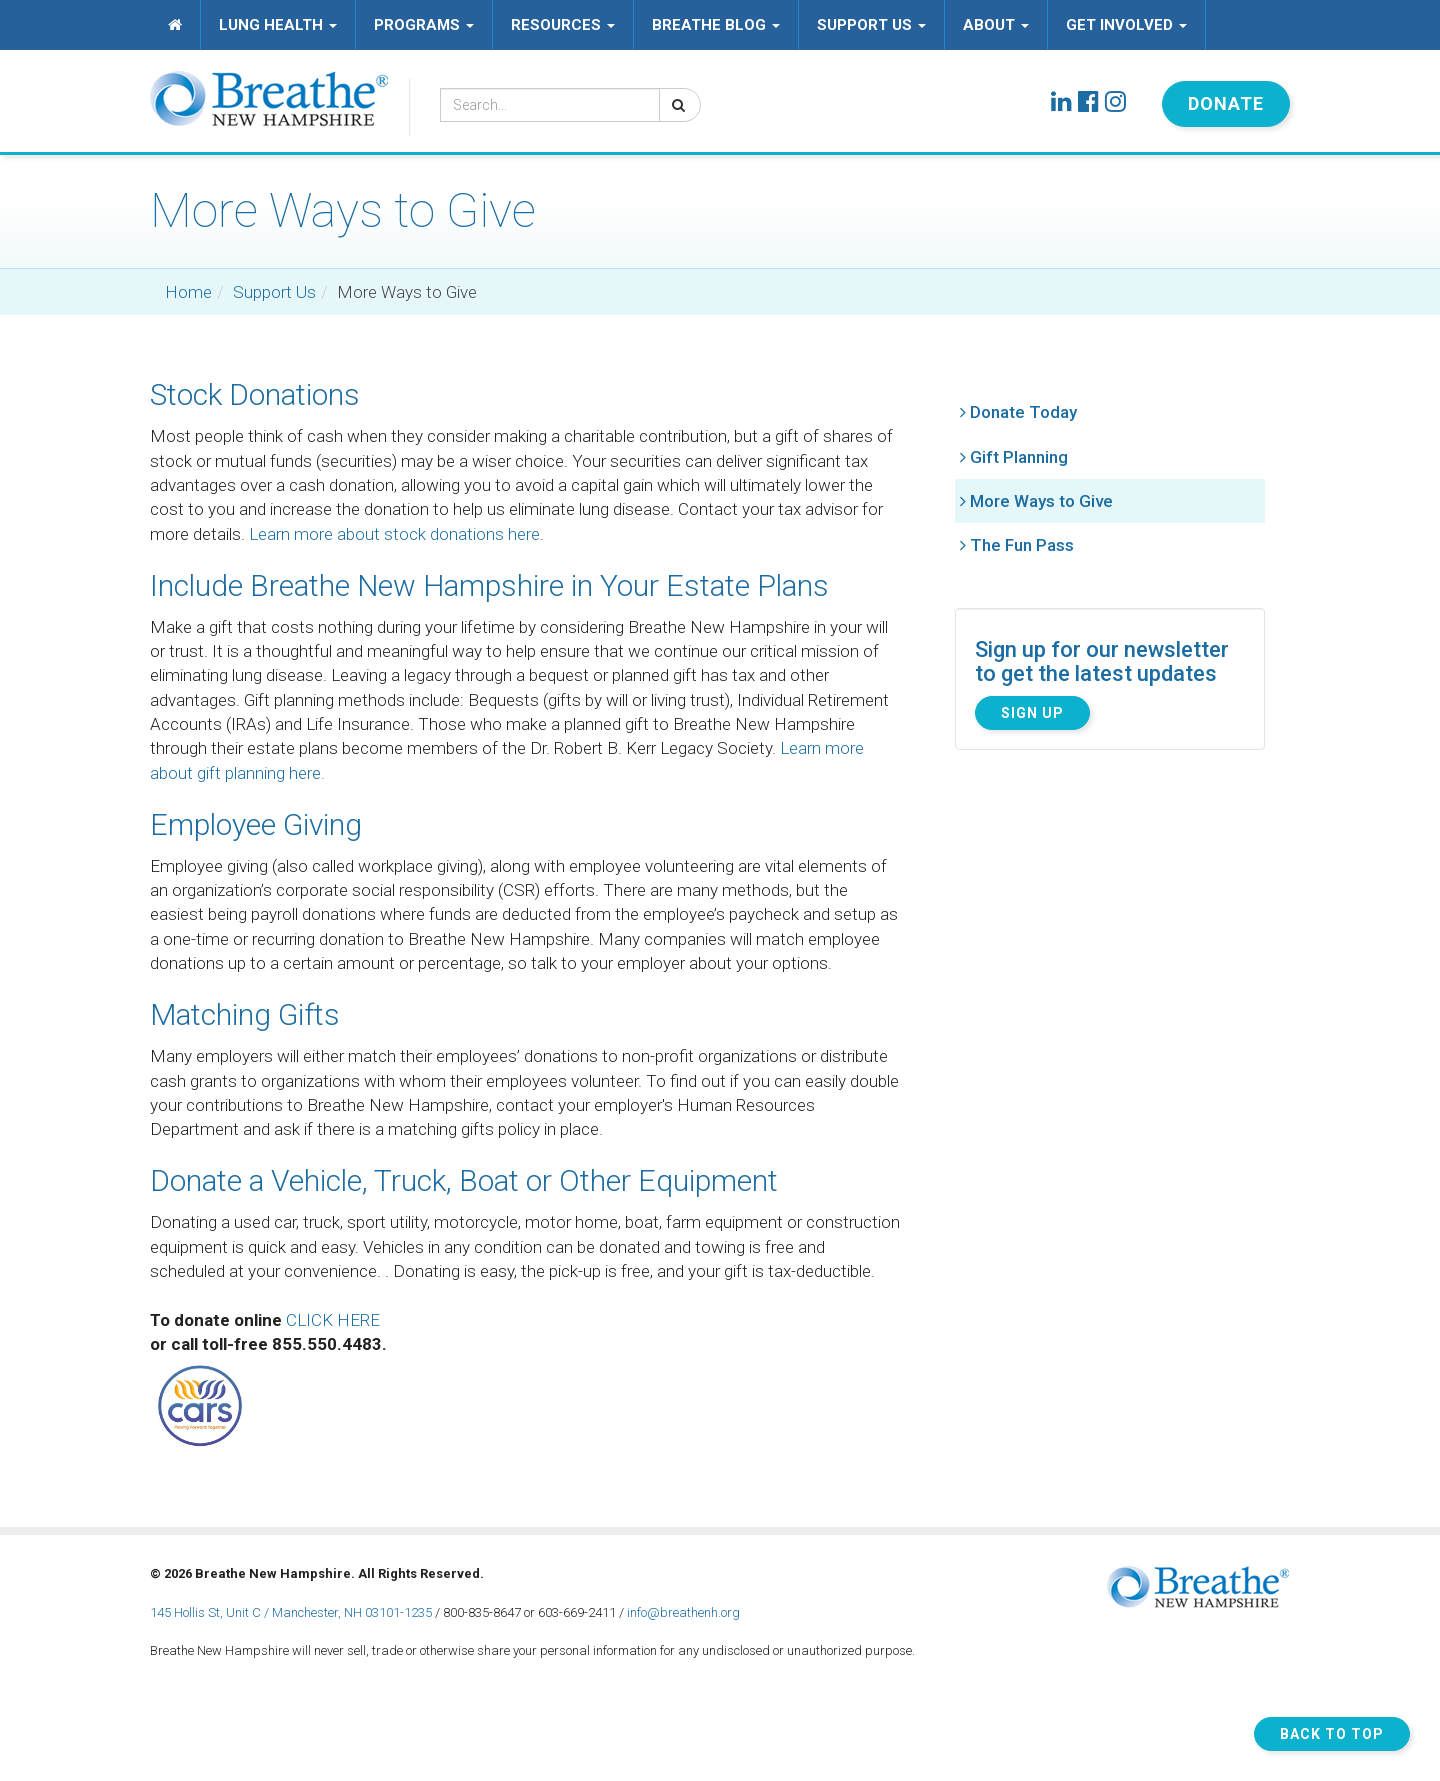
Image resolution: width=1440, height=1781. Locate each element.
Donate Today (1023, 412)
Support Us (871, 25)
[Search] (680, 105)
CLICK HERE (333, 1320)
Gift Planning (1019, 457)
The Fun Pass (1022, 545)
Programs (424, 25)
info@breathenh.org (683, 1612)
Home (188, 292)
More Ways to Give (1041, 501)
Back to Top (1332, 1734)
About (996, 25)
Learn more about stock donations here (394, 534)
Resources (563, 25)
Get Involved (1126, 25)
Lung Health (278, 25)
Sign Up (1032, 713)
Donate (1226, 103)
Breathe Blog (716, 25)
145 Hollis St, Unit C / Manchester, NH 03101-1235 (291, 1612)
